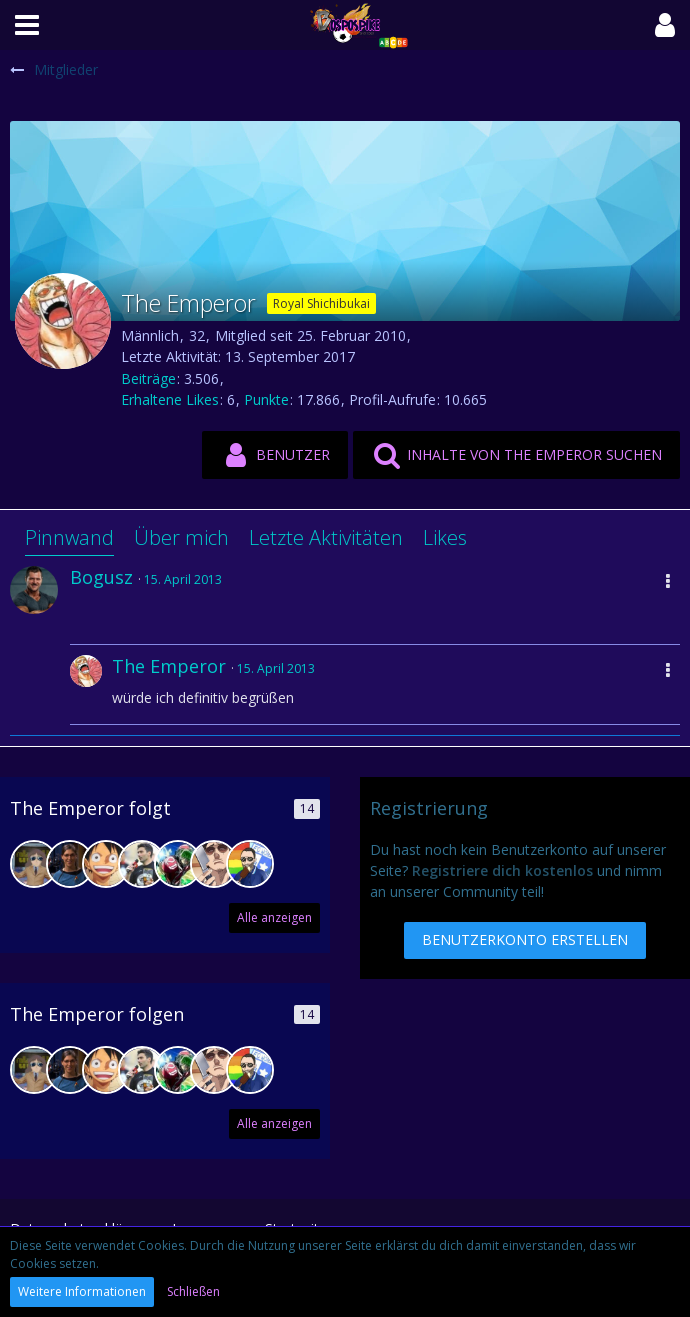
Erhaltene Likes (170, 399)
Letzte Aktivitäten (326, 537)
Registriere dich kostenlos (502, 870)
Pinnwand (69, 537)
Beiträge (148, 378)
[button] (27, 25)
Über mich (181, 537)
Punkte (266, 399)
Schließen (193, 1291)
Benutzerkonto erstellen (525, 939)
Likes (445, 537)
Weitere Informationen (82, 1291)
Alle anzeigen (274, 917)
